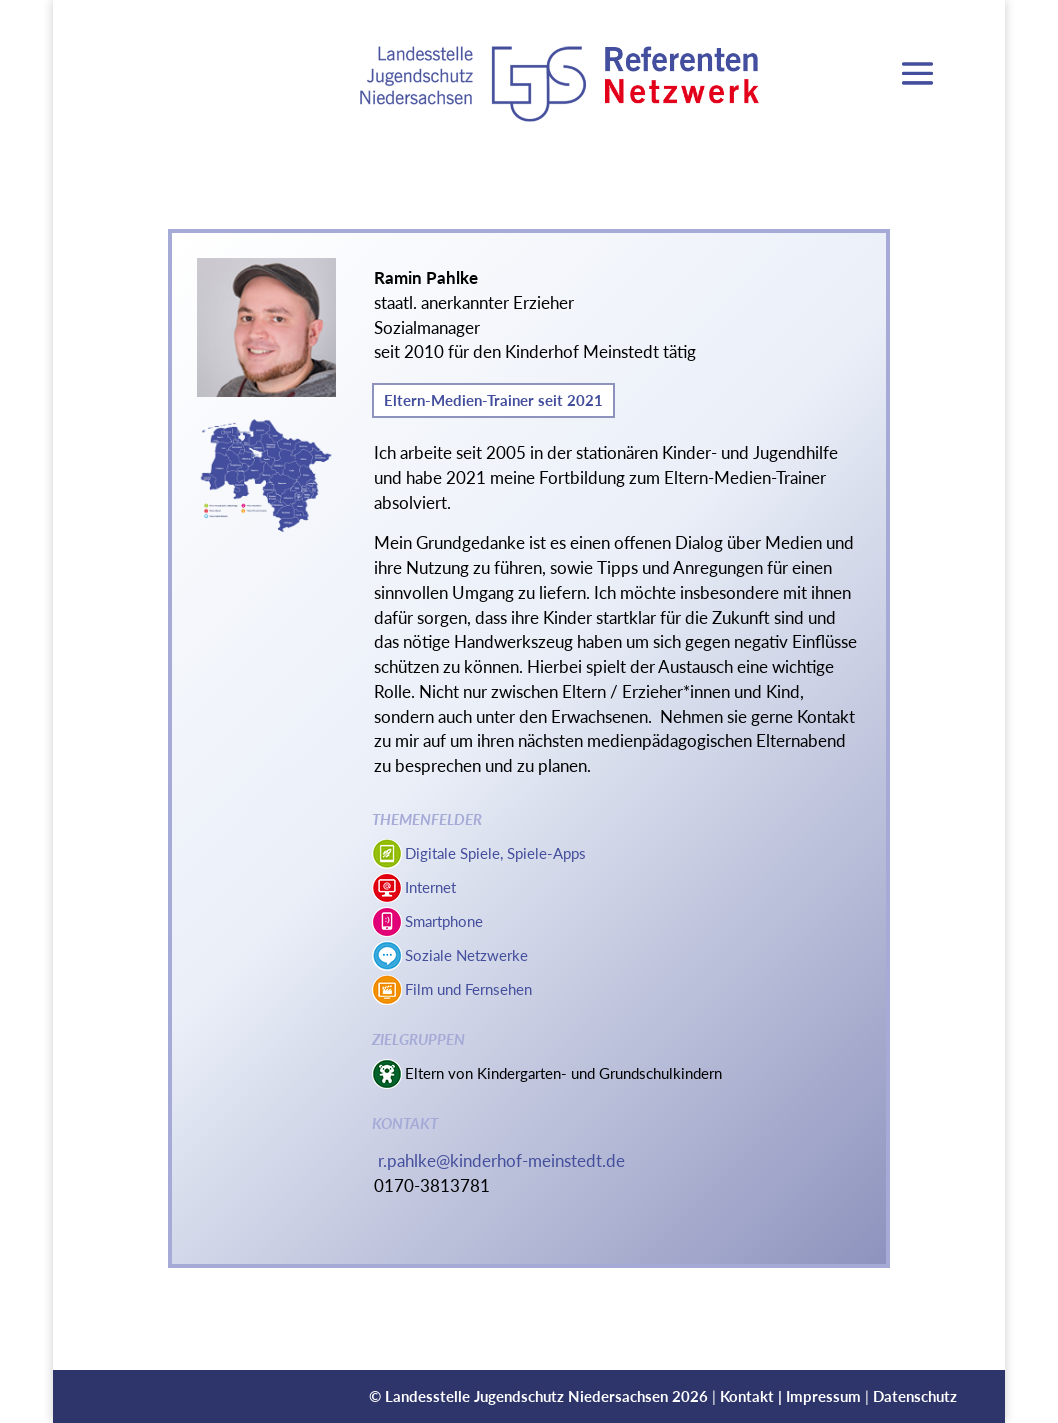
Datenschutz (915, 1396)
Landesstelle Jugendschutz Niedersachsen (526, 1396)
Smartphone (444, 921)
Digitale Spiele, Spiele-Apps (495, 853)
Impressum (823, 1396)
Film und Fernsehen (468, 989)
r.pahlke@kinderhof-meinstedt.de (501, 1161)
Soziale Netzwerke (466, 955)
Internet (430, 887)
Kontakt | (753, 1396)
